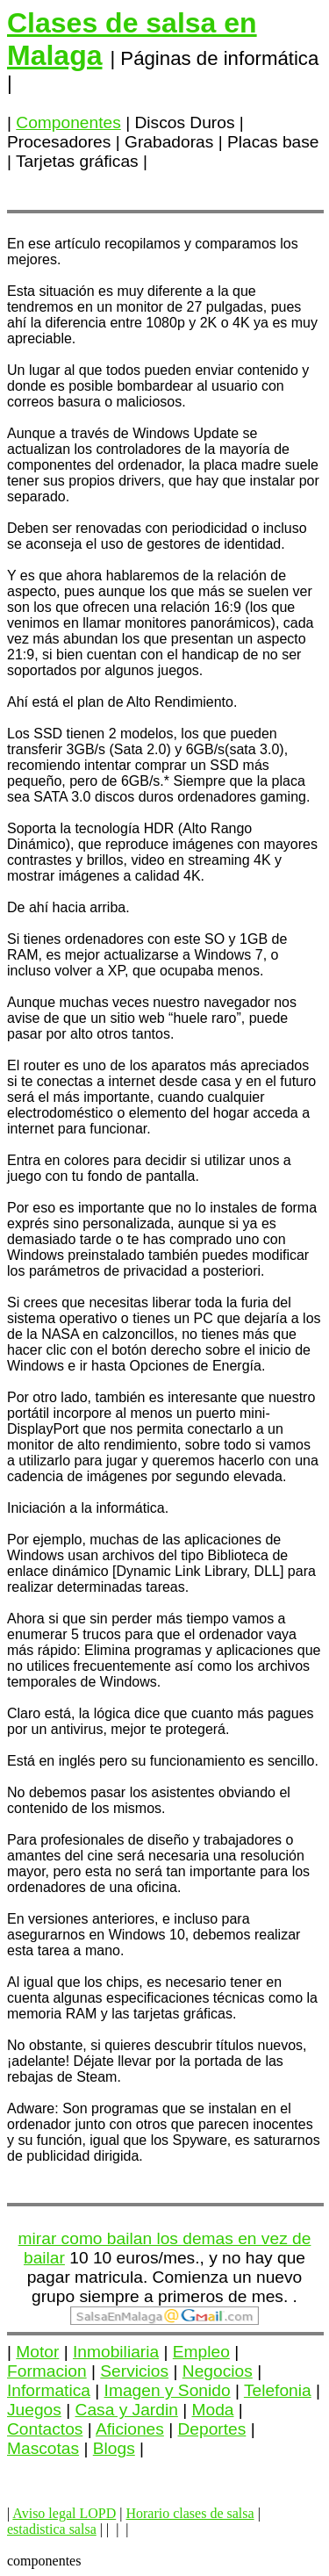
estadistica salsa (52, 2529)
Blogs (114, 2448)
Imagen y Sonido (167, 2390)
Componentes (68, 122)
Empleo (201, 2351)
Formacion (47, 2371)
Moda (213, 2409)
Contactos (44, 2429)
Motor (37, 2351)
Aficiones (130, 2429)
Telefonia (277, 2390)
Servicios (134, 2371)
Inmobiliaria (116, 2351)
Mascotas (43, 2448)
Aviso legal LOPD (64, 2513)
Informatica (48, 2390)
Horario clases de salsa (189, 2513)
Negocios (217, 2371)
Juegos (34, 2409)
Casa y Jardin (126, 2409)
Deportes (212, 2429)
